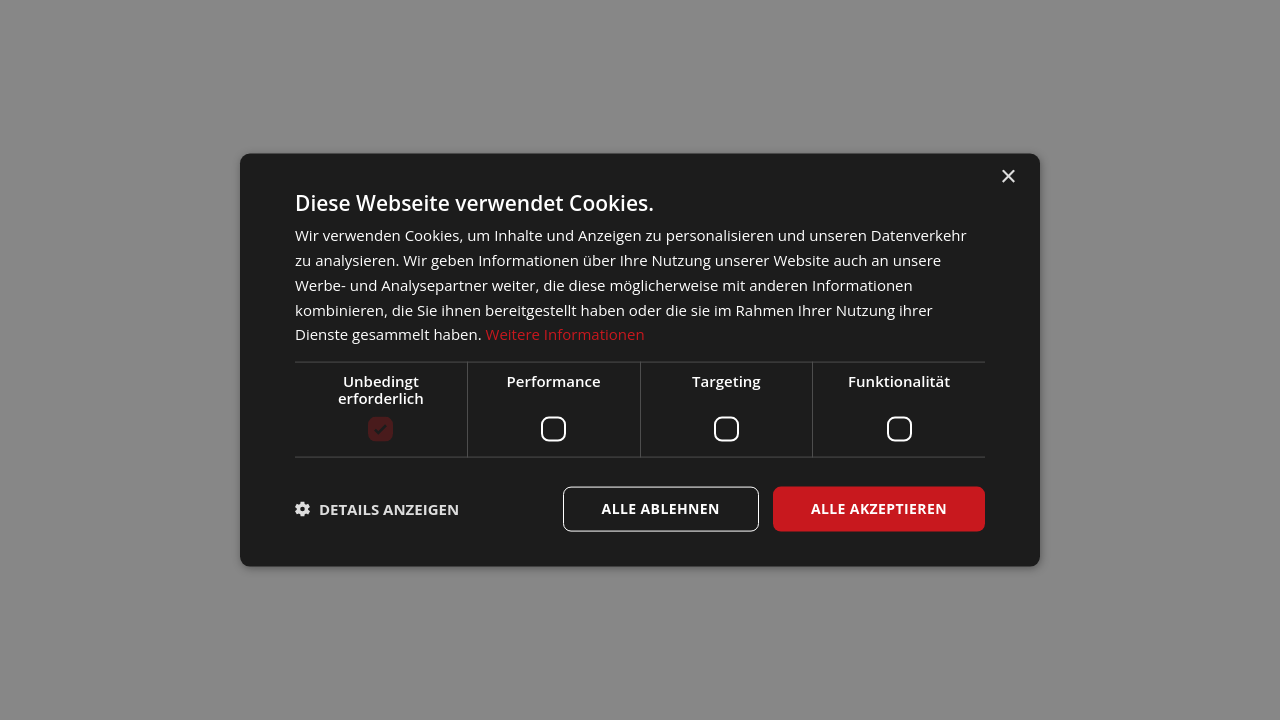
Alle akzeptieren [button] (879, 508)
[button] (377, 509)
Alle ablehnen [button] (661, 508)
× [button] (1007, 177)
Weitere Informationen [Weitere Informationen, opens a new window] (565, 334)
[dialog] (640, 360)
